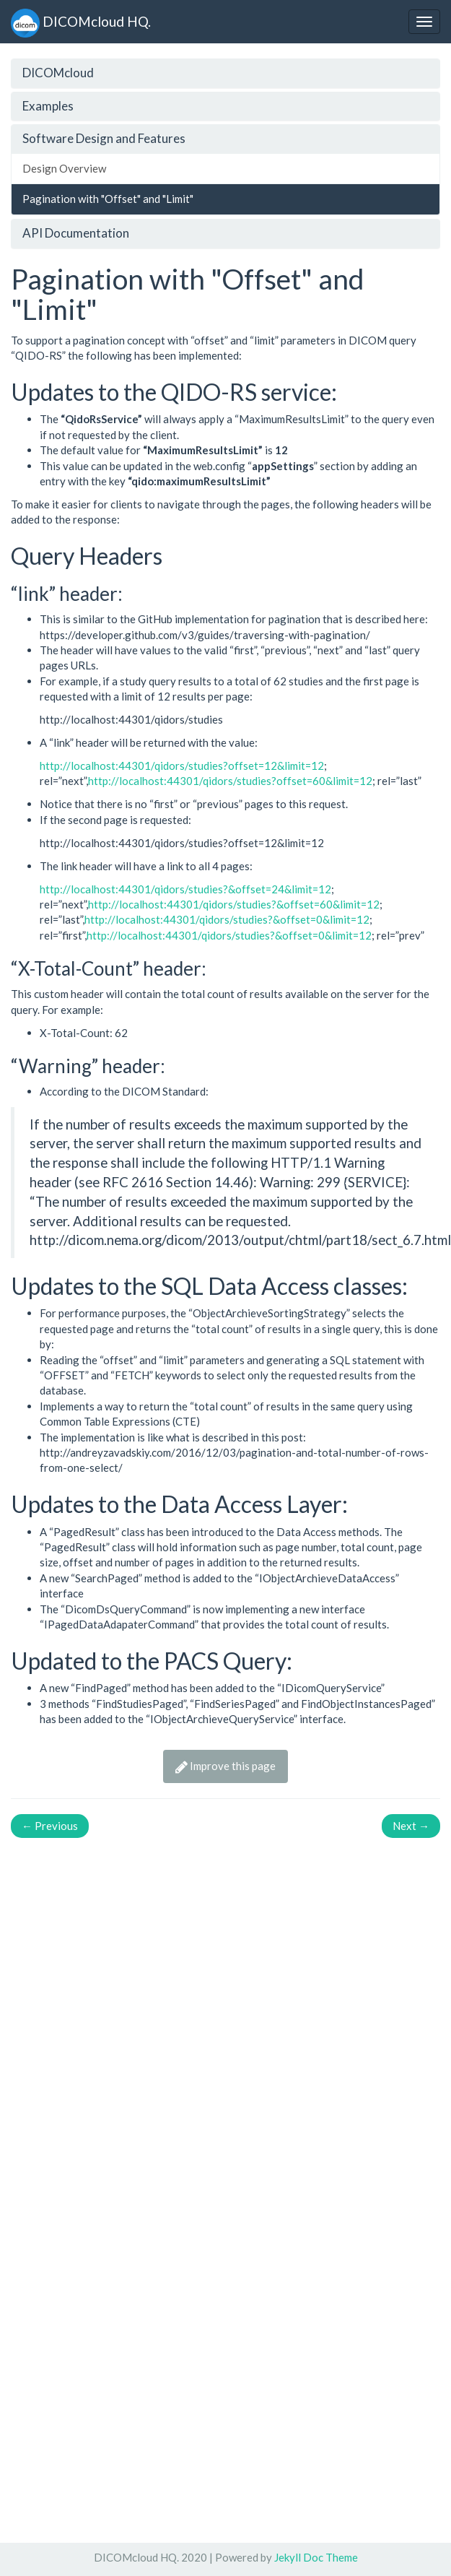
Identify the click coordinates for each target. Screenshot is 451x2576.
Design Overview (64, 168)
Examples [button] (48, 105)
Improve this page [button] (225, 1765)
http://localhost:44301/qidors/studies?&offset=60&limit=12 (234, 904)
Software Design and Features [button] (103, 138)
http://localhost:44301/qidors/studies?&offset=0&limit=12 (226, 919)
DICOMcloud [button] (58, 72)
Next (411, 1825)
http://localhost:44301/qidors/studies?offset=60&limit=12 (230, 780)
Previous (50, 1825)
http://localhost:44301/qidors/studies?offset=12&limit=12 (182, 765)
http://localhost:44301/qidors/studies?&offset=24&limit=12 (185, 888)
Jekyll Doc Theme (316, 2557)
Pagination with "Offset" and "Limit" (107, 198)
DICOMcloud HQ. (81, 21)
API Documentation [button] (75, 232)
